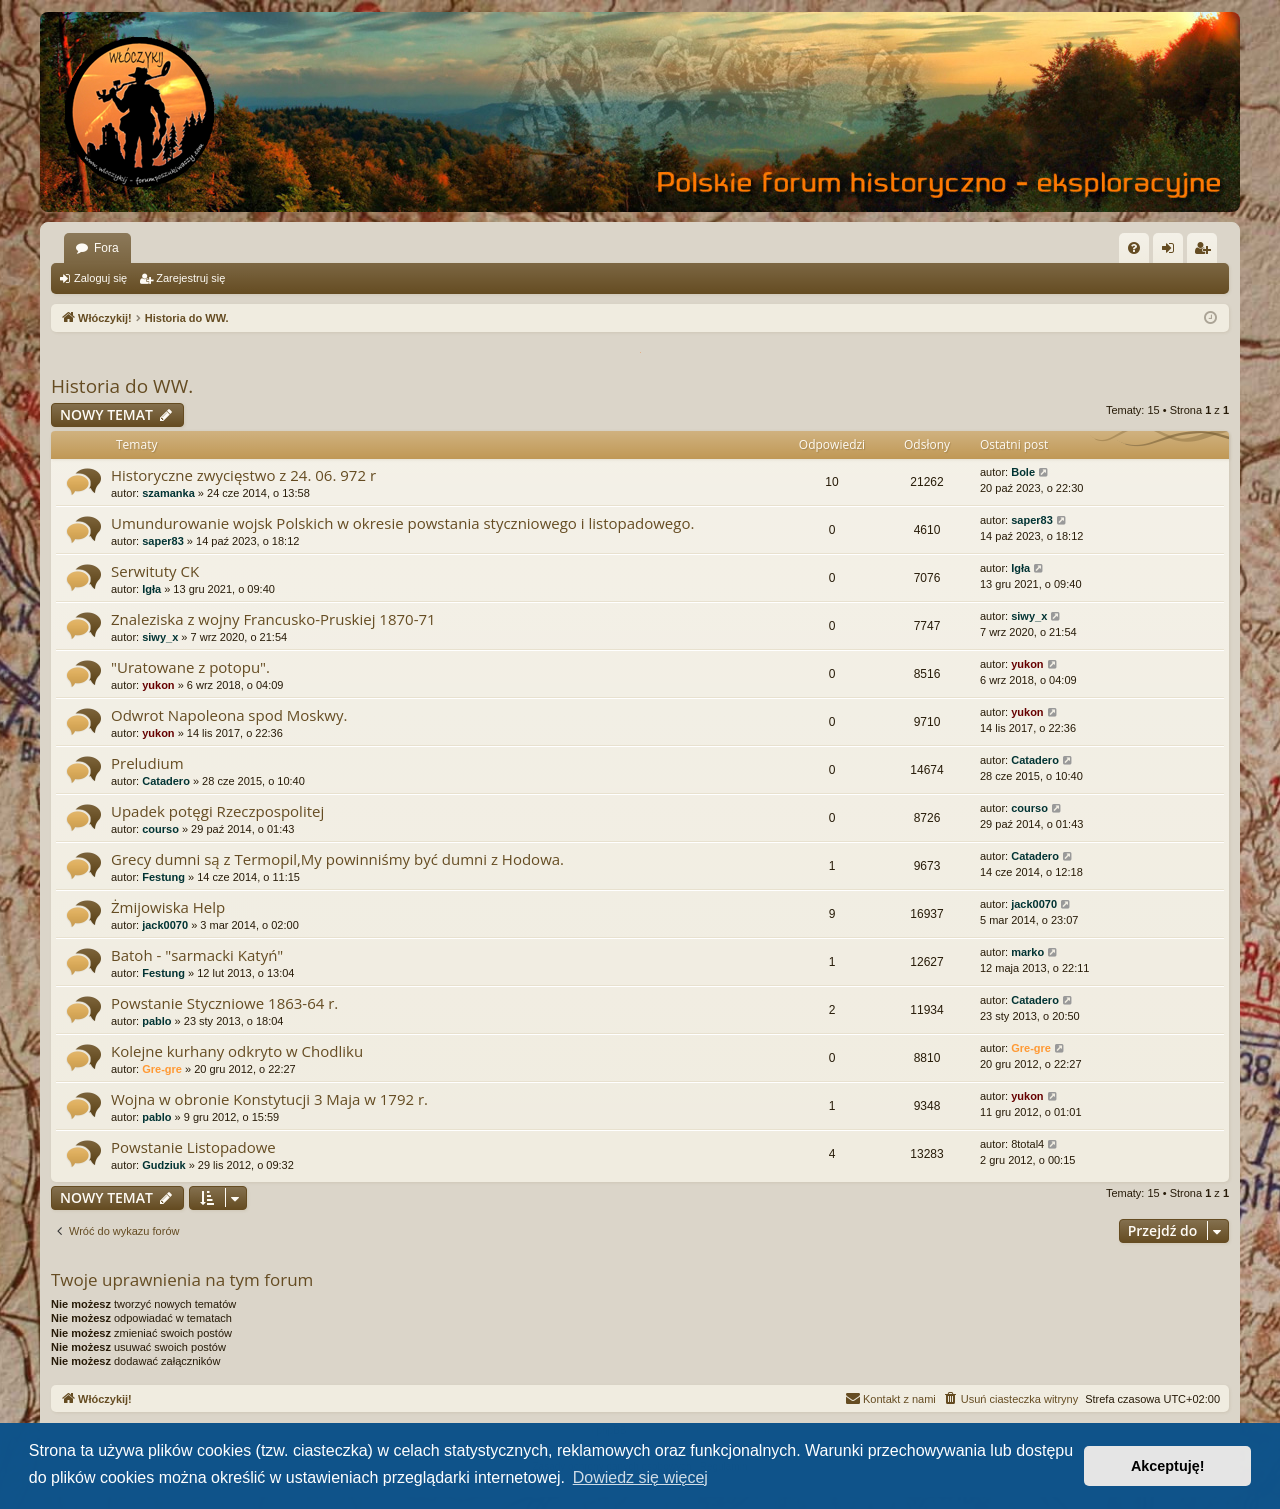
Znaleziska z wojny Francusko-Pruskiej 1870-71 (273, 619)
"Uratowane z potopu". (190, 667)
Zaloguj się (100, 278)
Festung (163, 877)
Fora (106, 248)
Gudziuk (163, 1165)
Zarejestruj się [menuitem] (1206, 252)
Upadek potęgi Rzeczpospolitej (217, 811)
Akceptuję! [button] (1168, 1466)
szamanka (168, 493)
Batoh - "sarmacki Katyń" (197, 955)
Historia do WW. (122, 386)
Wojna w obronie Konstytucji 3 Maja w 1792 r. (269, 1099)
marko (1027, 952)
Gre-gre (162, 1069)
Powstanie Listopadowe (193, 1147)
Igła (151, 589)
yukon (158, 685)
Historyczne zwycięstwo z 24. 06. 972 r (243, 475)
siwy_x (160, 637)
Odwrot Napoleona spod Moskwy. (229, 715)
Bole (1023, 472)
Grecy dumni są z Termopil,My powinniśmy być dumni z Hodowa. (337, 859)
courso (160, 829)
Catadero (166, 781)
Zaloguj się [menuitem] (1172, 252)
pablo (156, 1021)
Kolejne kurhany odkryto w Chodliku (237, 1051)
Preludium (147, 763)
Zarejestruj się (190, 278)
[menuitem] (1134, 248)
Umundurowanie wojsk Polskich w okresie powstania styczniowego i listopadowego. (402, 523)
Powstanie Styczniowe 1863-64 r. (224, 1003)
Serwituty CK (155, 571)
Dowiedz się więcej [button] (640, 1477)
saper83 (163, 541)
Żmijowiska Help (168, 907)
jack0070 (165, 925)
